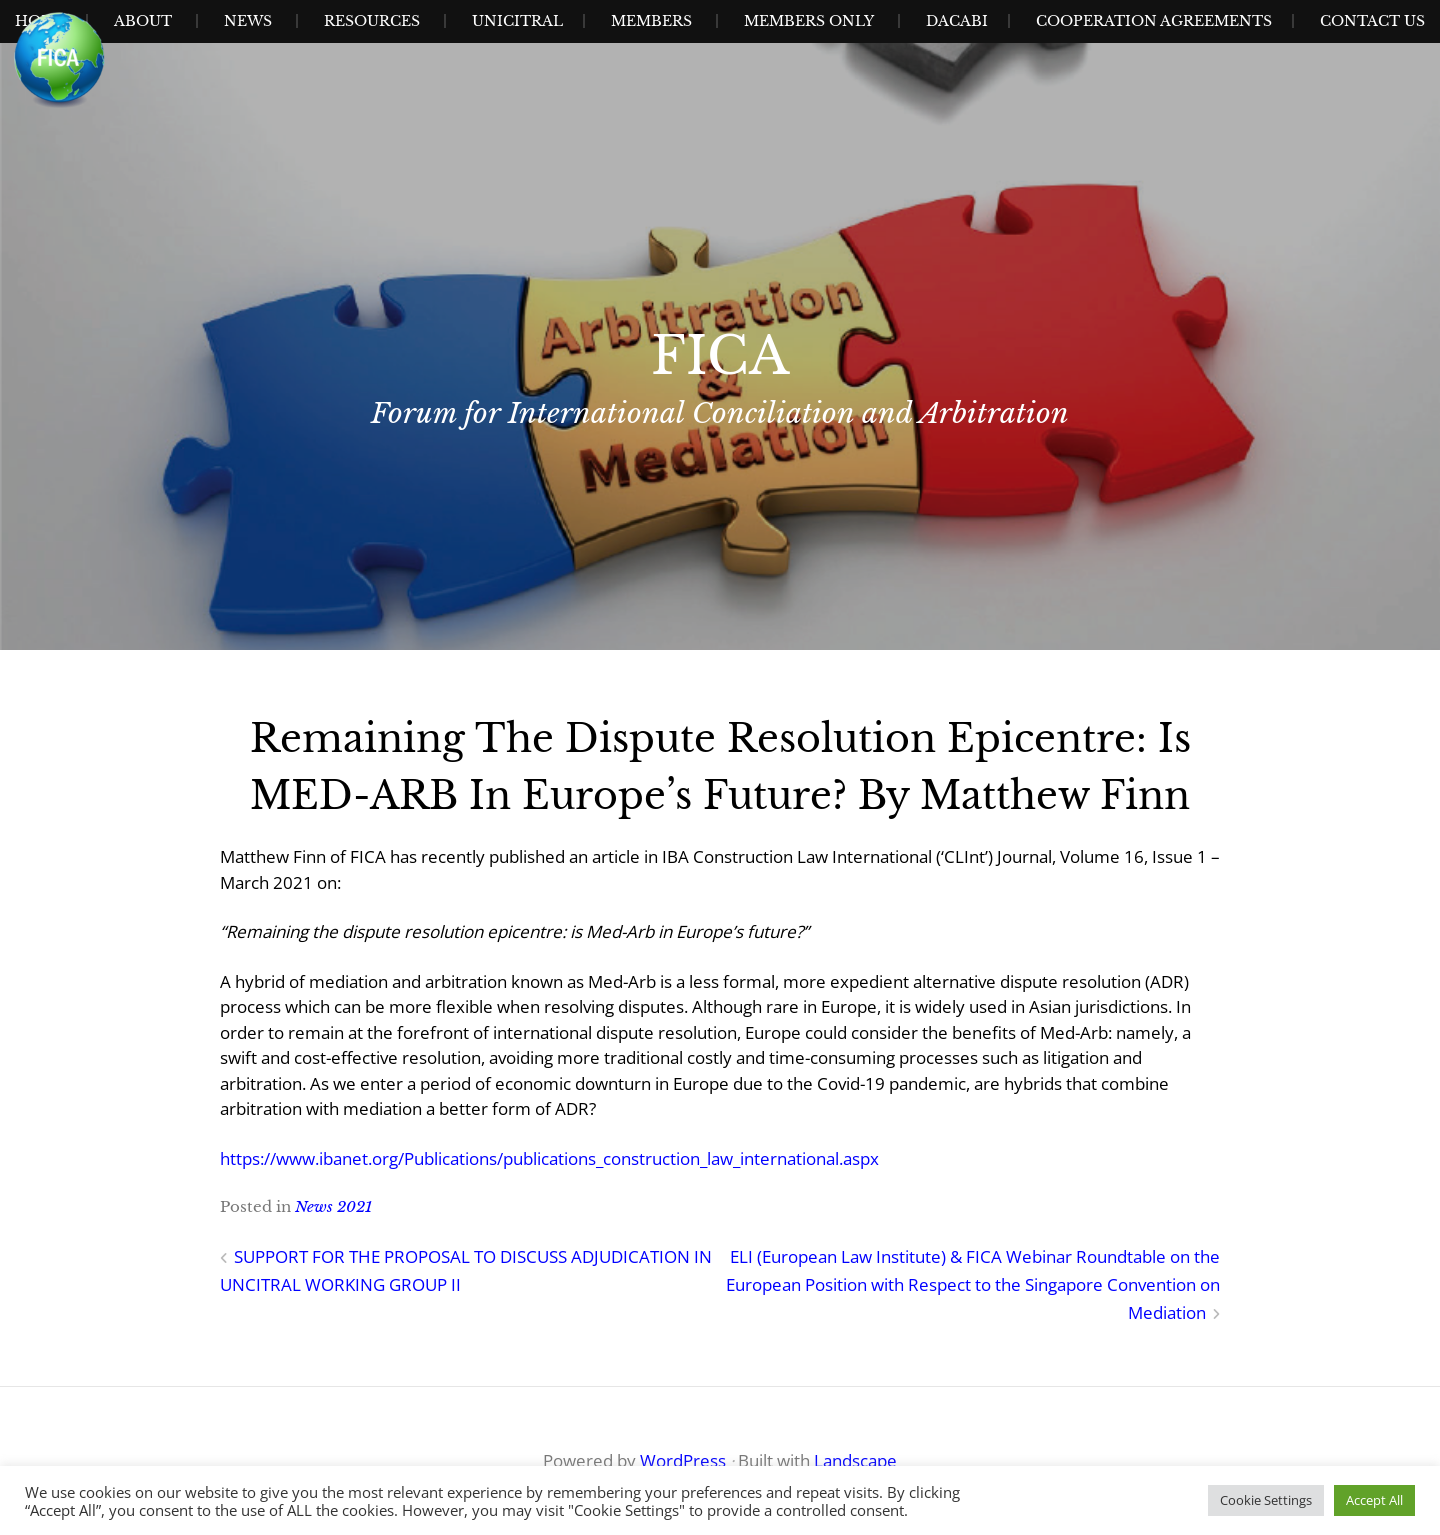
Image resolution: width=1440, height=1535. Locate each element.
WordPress (683, 1460)
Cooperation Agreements (1154, 21)
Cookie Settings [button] (1266, 1500)
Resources (372, 21)
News (248, 21)
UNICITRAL (517, 21)
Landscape (855, 1460)
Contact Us (1372, 21)
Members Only (809, 21)
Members (651, 21)
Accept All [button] (1374, 1500)
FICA (720, 356)
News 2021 (333, 1206)
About (143, 21)
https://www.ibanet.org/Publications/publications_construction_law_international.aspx (549, 1158)
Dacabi (957, 21)
